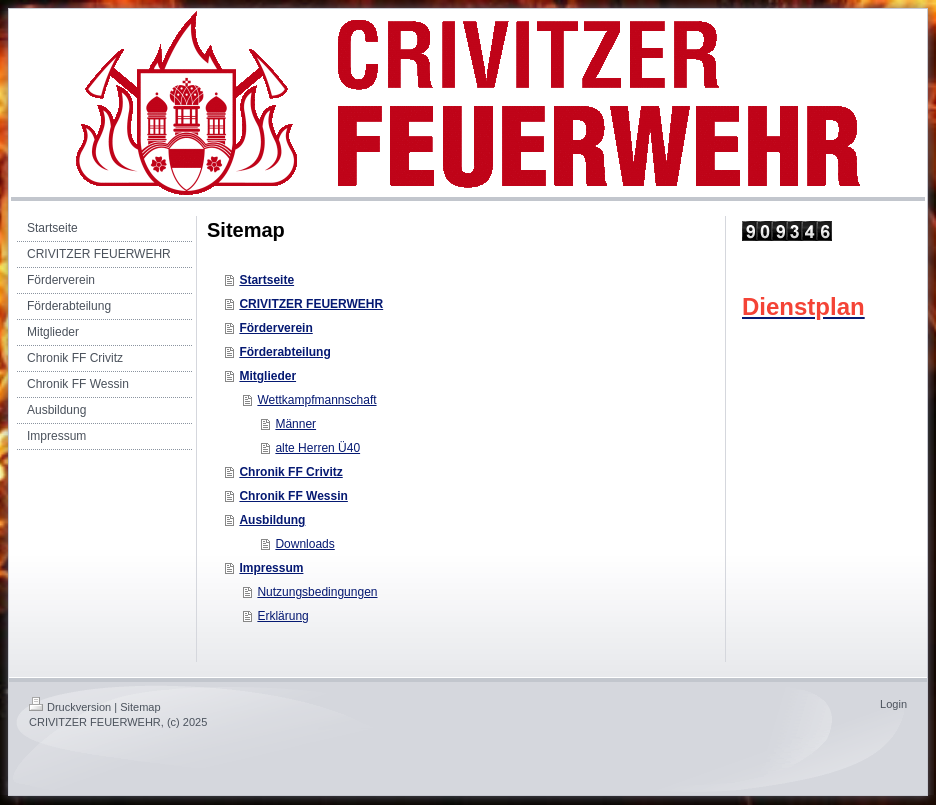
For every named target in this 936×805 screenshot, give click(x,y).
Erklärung (282, 616)
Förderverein (275, 328)
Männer (295, 424)
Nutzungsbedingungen (317, 592)
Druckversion (70, 707)
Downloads (304, 544)
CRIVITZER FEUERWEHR (311, 304)
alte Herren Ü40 (317, 448)
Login (893, 704)
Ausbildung (272, 520)
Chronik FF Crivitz (290, 472)
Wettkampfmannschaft (316, 400)
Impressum (271, 568)
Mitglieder (267, 376)
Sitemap (140, 707)
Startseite (266, 280)
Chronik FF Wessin (293, 496)
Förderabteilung (284, 352)
